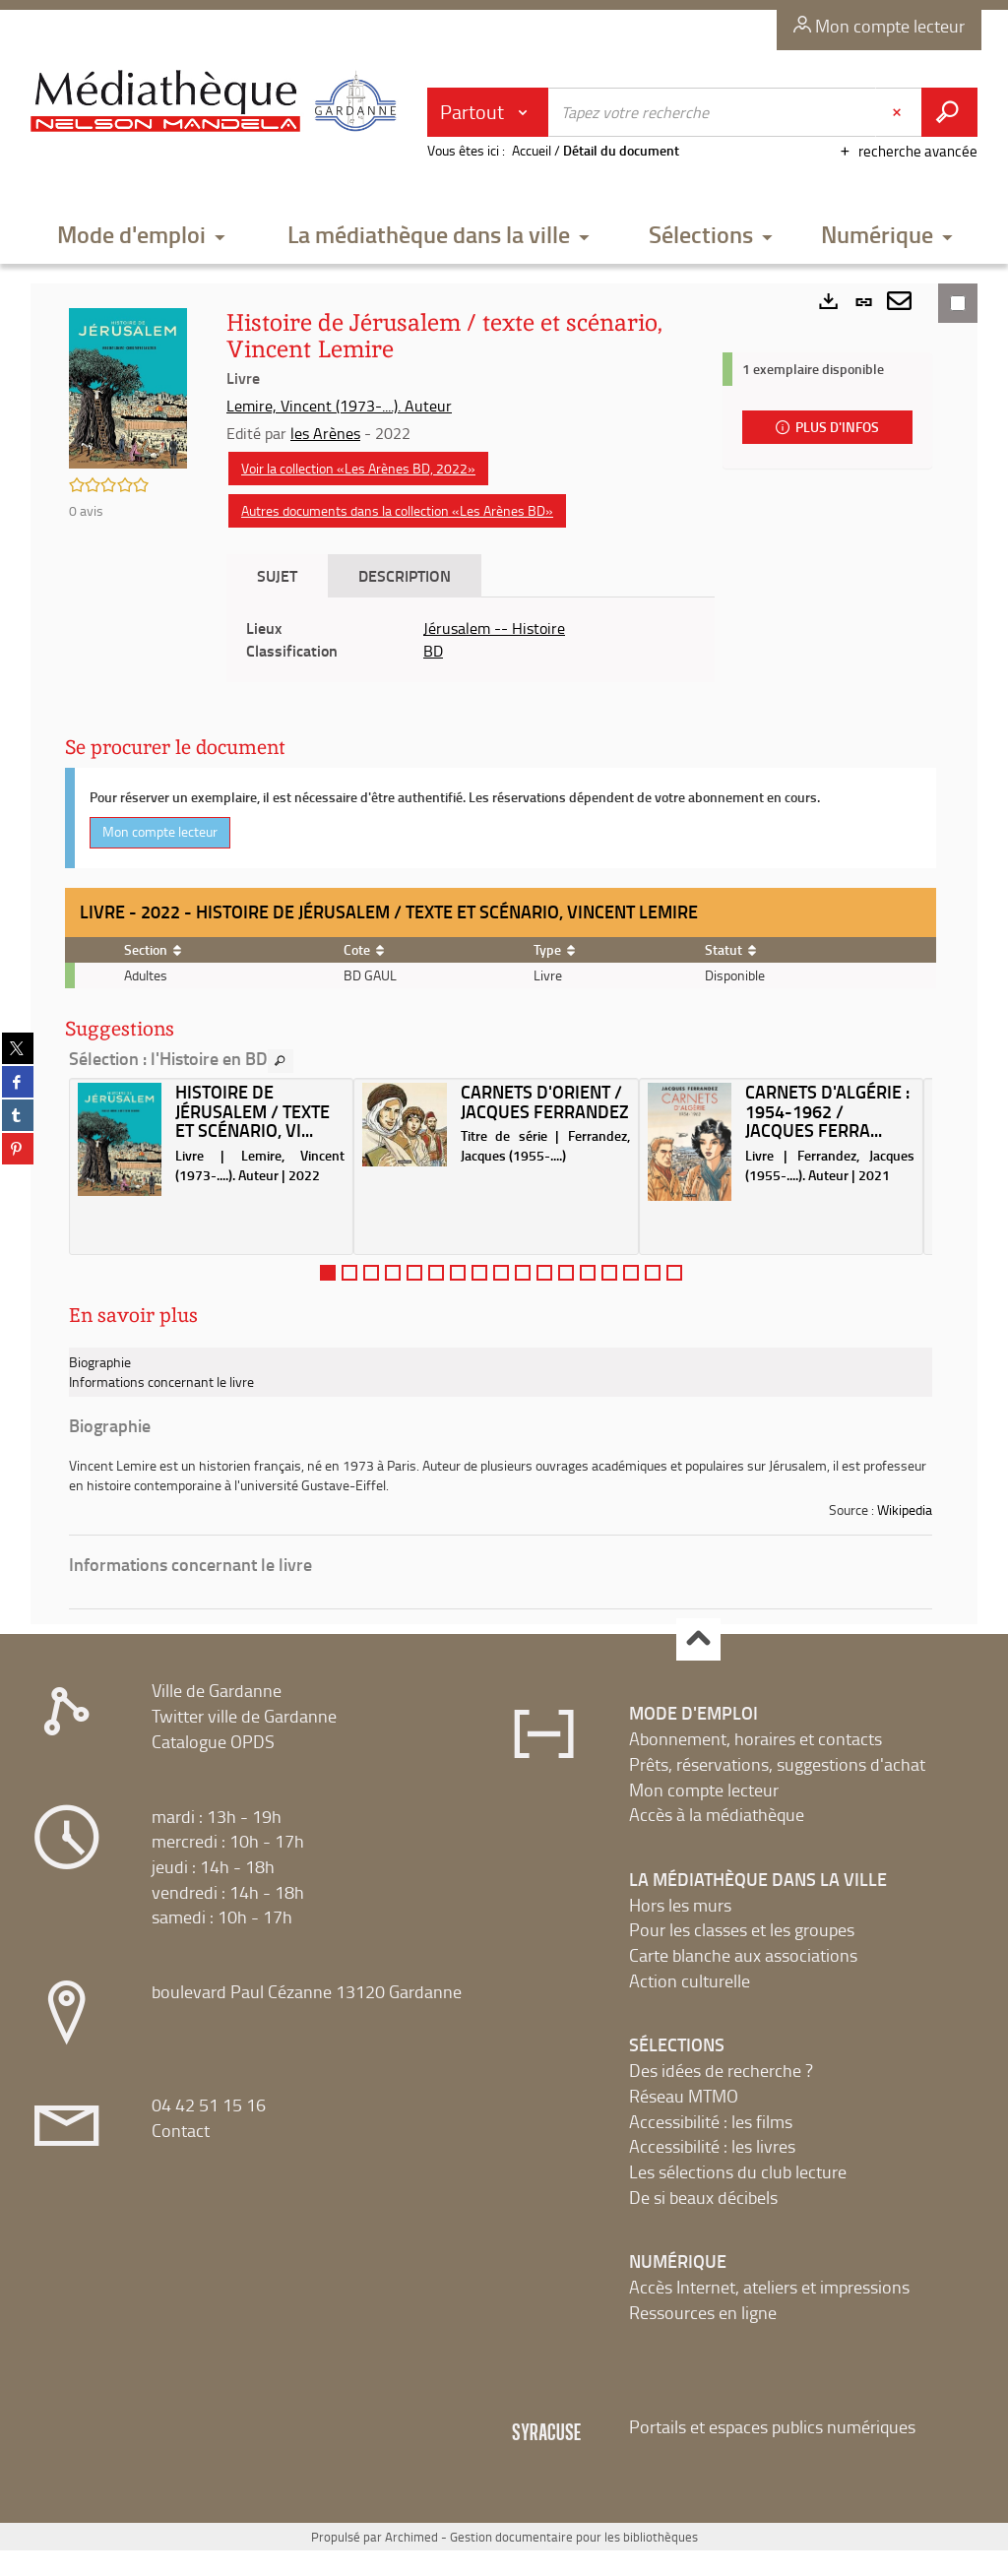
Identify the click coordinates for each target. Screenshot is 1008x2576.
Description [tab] (404, 575)
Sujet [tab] (277, 575)
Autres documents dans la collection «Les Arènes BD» (397, 510)
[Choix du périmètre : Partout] (488, 112)
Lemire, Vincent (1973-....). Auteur (339, 405)
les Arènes (325, 433)
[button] (141, 236)
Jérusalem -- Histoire (494, 628)
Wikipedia (904, 1509)
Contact (181, 2130)
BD (433, 650)
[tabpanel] (470, 639)
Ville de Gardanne (217, 1690)
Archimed (411, 2536)
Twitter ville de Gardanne (244, 1716)
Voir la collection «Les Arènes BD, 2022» (358, 468)
